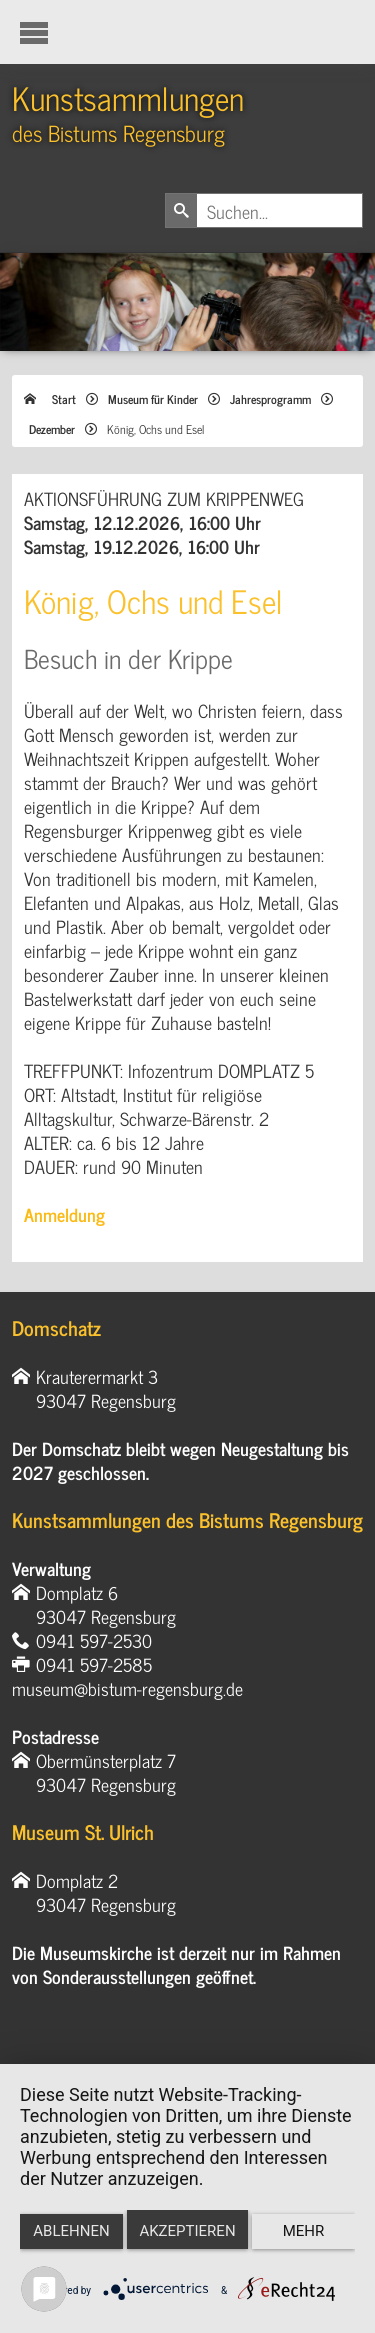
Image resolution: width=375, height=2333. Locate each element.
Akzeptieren (187, 2231)
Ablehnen (71, 2231)
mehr (304, 2231)
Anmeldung (64, 1214)
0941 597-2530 (94, 1640)
